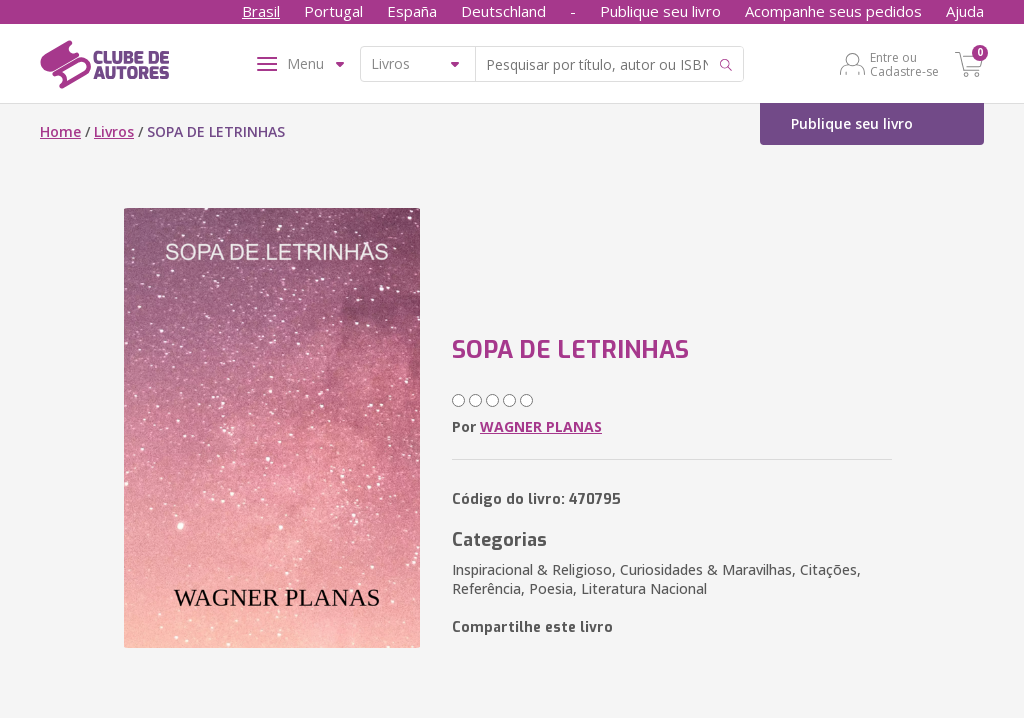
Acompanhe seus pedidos (833, 11)
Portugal (333, 11)
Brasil (261, 11)
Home (60, 131)
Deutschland (503, 11)
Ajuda (965, 11)
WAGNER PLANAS (541, 426)
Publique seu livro (660, 11)
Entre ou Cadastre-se (904, 64)
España (412, 11)
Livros (114, 131)
